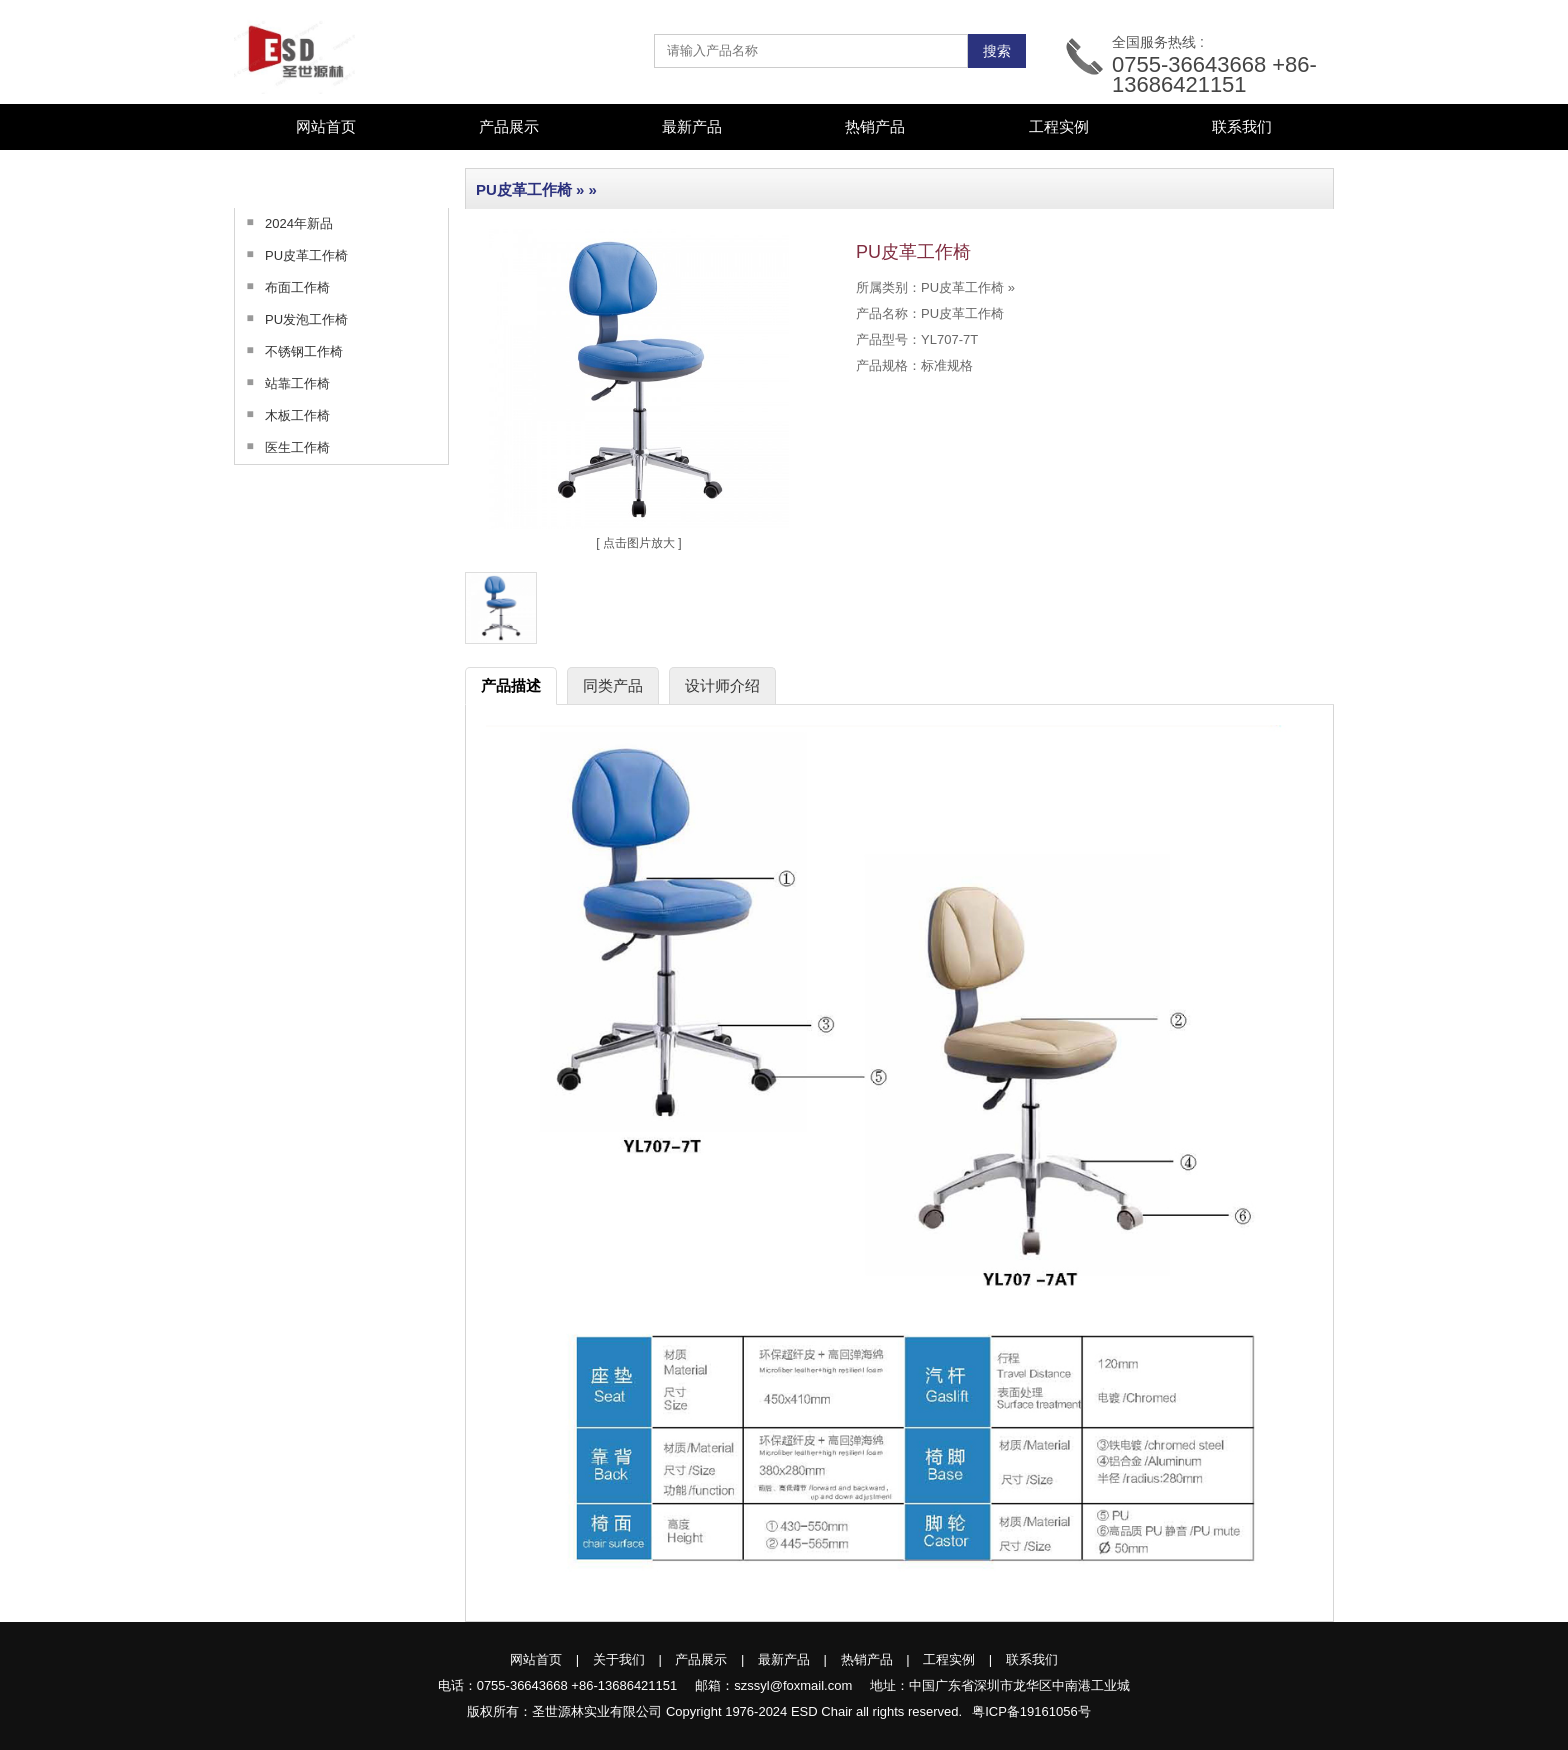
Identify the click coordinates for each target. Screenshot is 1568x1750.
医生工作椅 (282, 447)
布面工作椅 (282, 287)
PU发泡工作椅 (291, 319)
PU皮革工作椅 (291, 255)
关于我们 (619, 1659)
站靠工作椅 (282, 383)
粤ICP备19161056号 (1031, 1711)
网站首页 (326, 126)
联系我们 (1242, 126)
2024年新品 (284, 223)
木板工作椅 (282, 415)
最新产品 (692, 126)
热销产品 (875, 126)
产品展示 (701, 1659)
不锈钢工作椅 (289, 351)
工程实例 (1059, 126)
